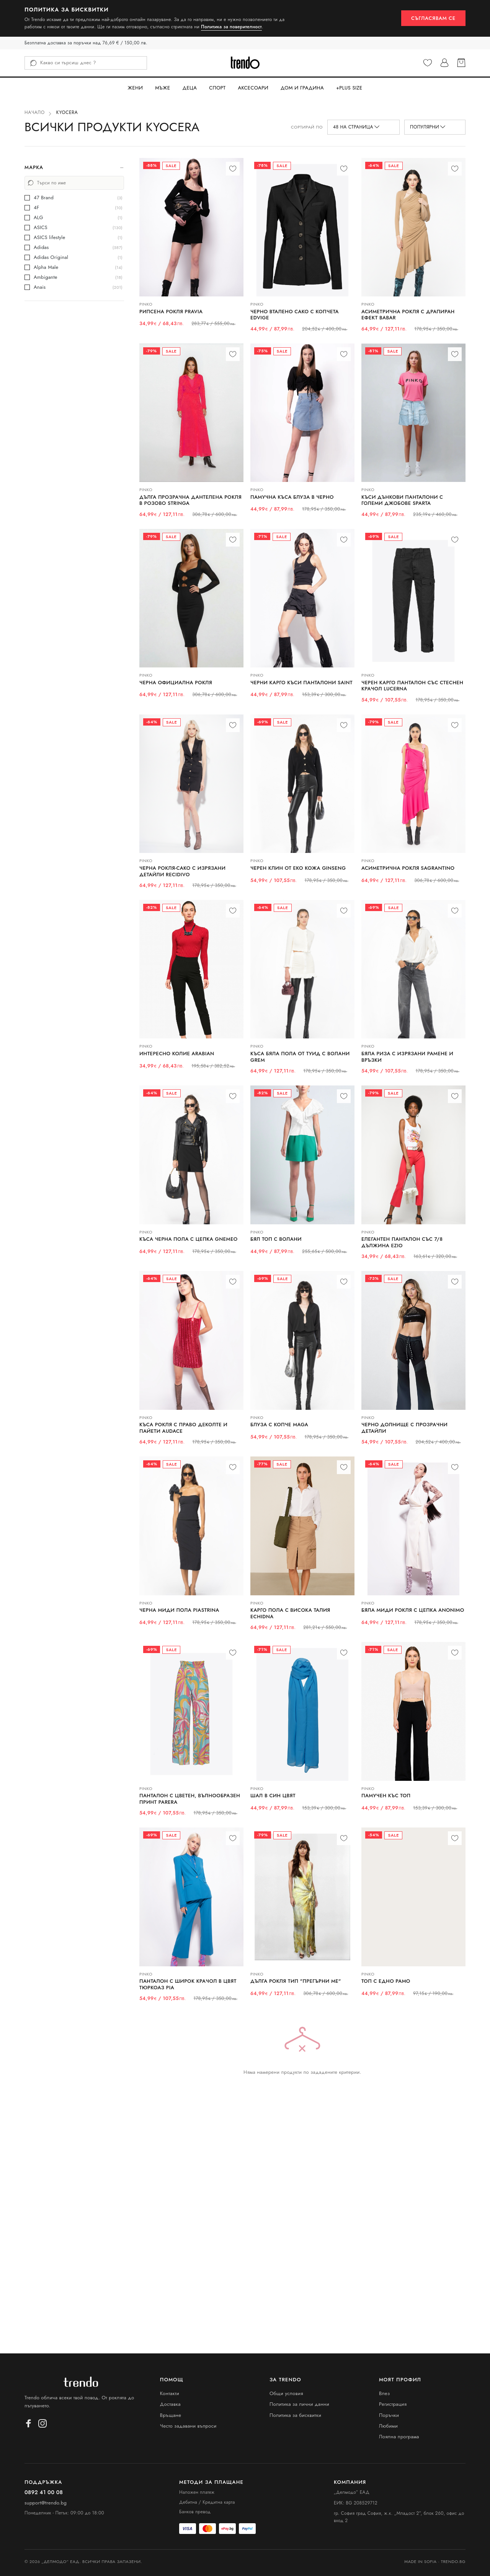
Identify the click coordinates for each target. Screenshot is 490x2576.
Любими (388, 2426)
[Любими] (427, 63)
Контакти (169, 2393)
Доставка (170, 2404)
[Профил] (444, 63)
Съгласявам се (433, 18)
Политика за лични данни (299, 2404)
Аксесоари (253, 87)
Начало (34, 112)
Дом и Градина (302, 87)
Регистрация (393, 2404)
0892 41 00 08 (43, 2492)
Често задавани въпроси (188, 2426)
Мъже (162, 87)
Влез (384, 2393)
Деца (190, 87)
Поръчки (389, 2415)
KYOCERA (67, 112)
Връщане (170, 2415)
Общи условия (286, 2393)
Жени (135, 87)
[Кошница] (461, 63)
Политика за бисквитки (296, 2415)
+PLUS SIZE (349, 87)
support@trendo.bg (45, 2503)
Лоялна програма (399, 2436)
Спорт (217, 87)
